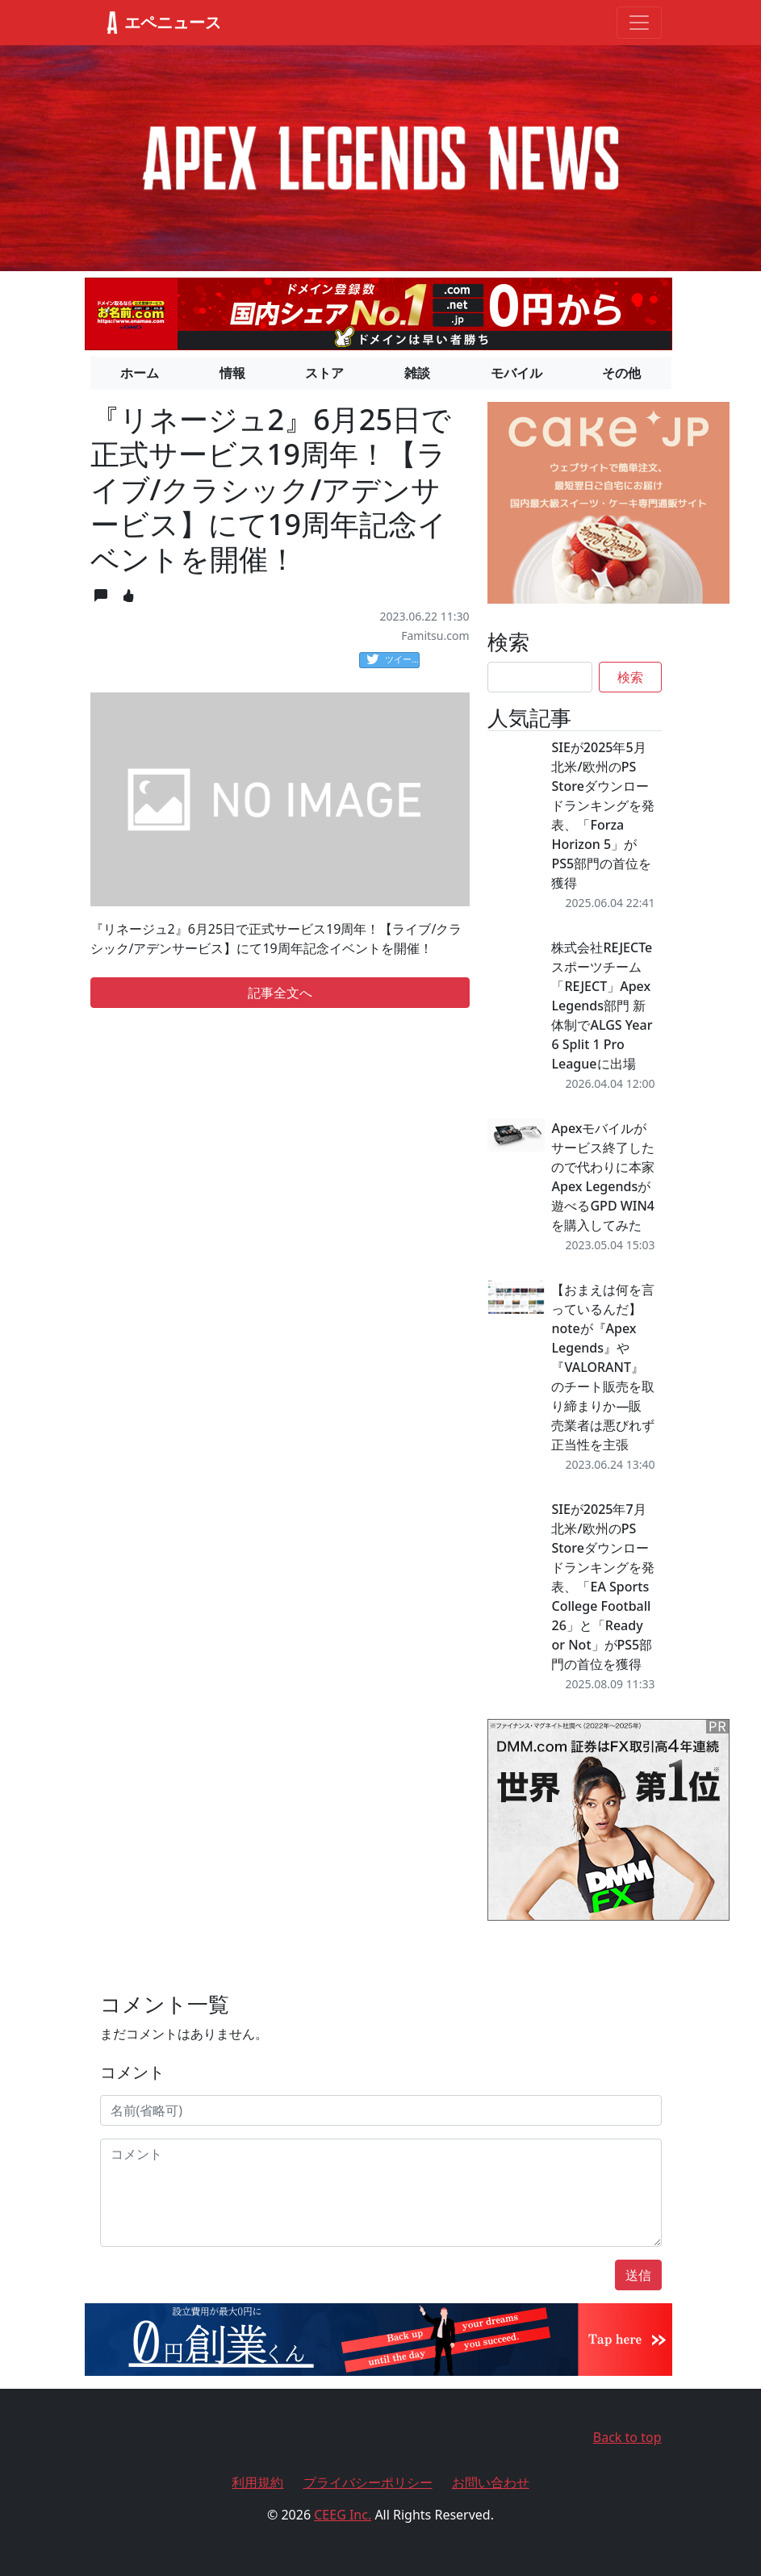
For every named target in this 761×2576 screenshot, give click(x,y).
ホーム (139, 373)
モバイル (516, 373)
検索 (630, 677)
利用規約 (257, 2482)
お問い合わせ (490, 2482)
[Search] (539, 677)
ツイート (393, 660)
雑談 (417, 373)
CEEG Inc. (342, 2515)
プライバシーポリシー (368, 2482)
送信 (638, 2275)
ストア (324, 373)
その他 (621, 373)
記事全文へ (280, 993)
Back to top (627, 2437)
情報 (232, 373)
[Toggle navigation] (639, 22)
